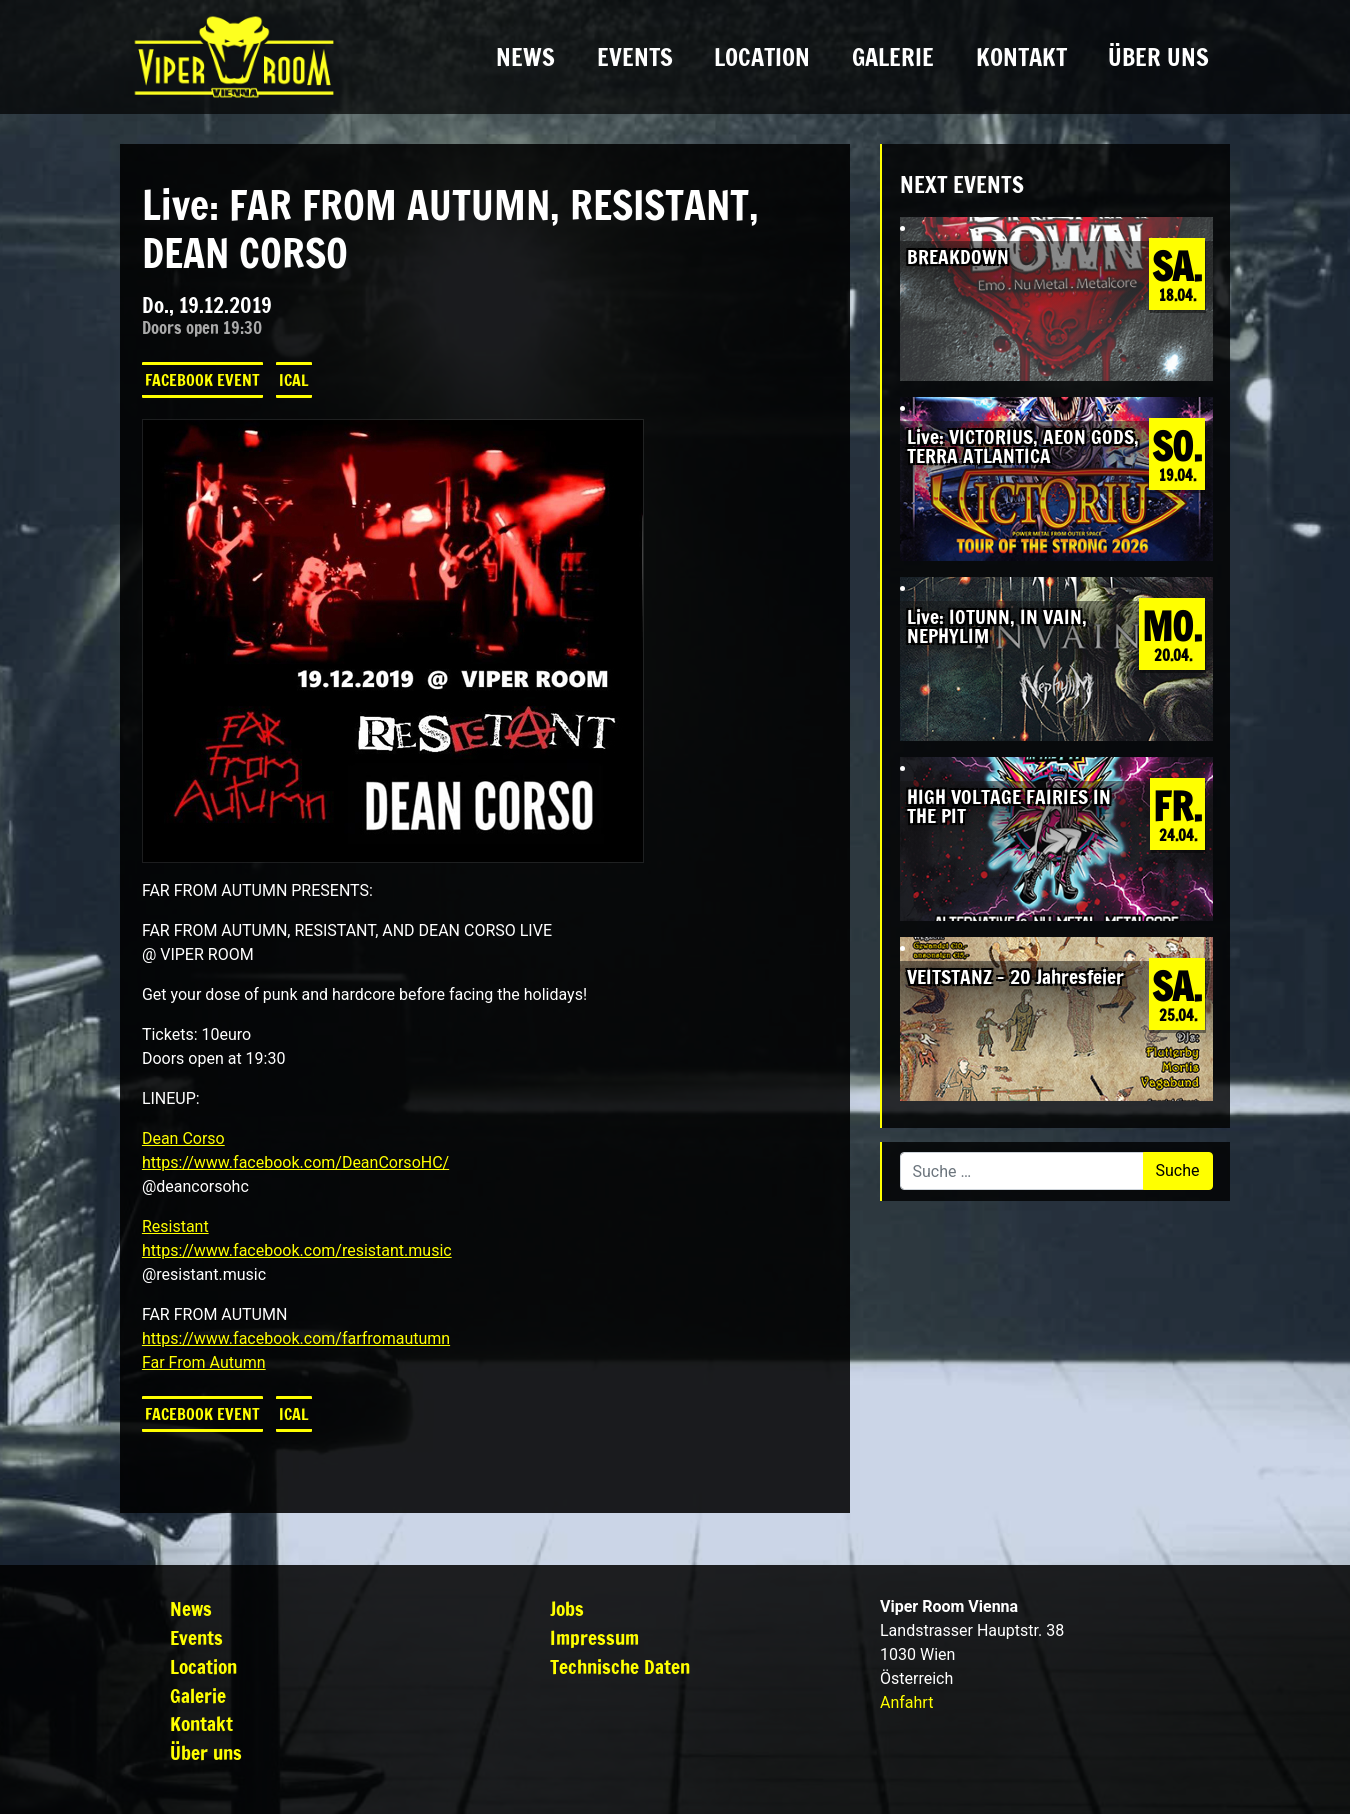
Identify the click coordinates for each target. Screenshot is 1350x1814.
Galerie (893, 57)
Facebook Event (202, 380)
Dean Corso (183, 1138)
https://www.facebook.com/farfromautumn (296, 1338)
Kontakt (1021, 57)
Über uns (1158, 57)
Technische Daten (620, 1666)
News (525, 57)
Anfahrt (906, 1702)
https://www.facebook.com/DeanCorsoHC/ (295, 1162)
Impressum (594, 1637)
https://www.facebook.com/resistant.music (297, 1250)
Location (762, 57)
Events (635, 57)
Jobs (567, 1608)
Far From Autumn (204, 1362)
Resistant (175, 1226)
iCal (294, 380)
